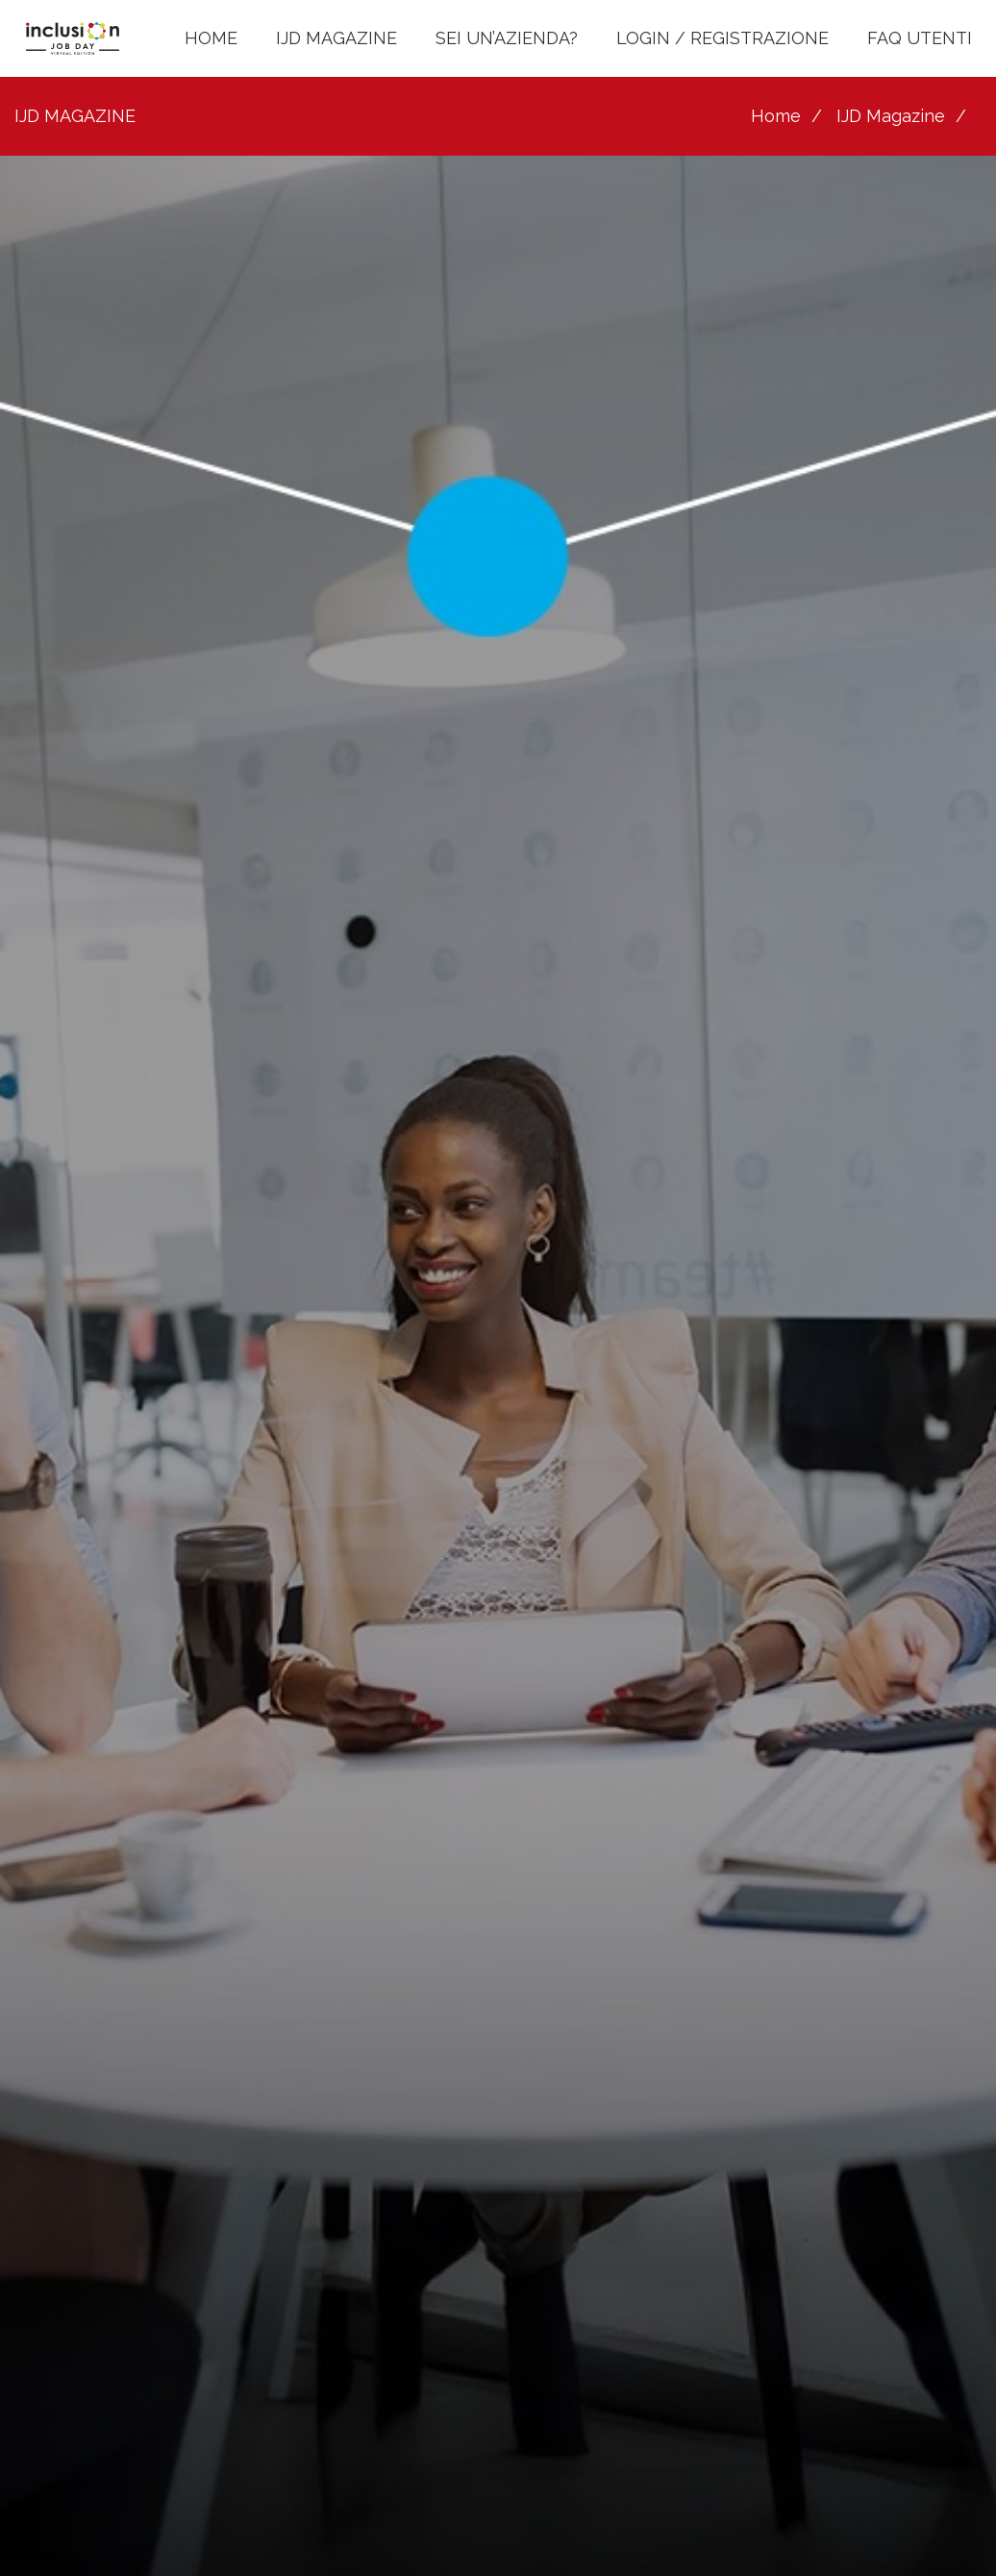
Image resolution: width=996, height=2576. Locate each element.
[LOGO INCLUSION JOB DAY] (72, 39)
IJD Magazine (890, 116)
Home (776, 116)
